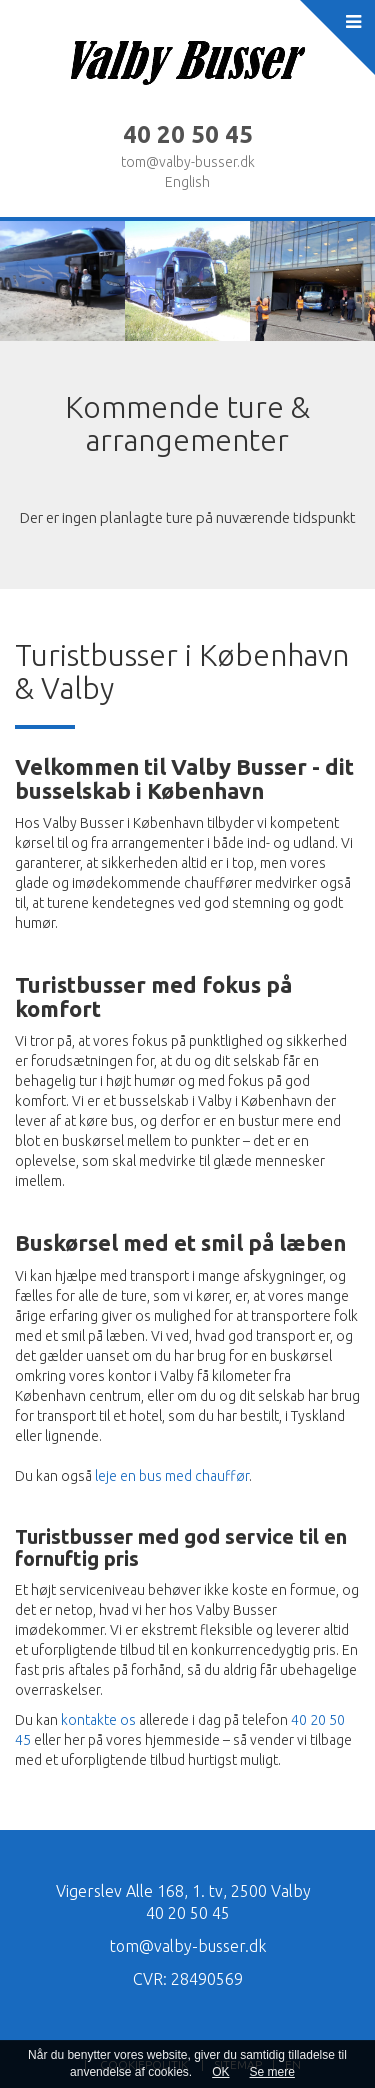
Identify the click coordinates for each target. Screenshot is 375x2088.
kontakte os (98, 1720)
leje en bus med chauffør (172, 1476)
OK (220, 2072)
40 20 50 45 (188, 1913)
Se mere (272, 2072)
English (187, 182)
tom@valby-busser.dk (188, 162)
